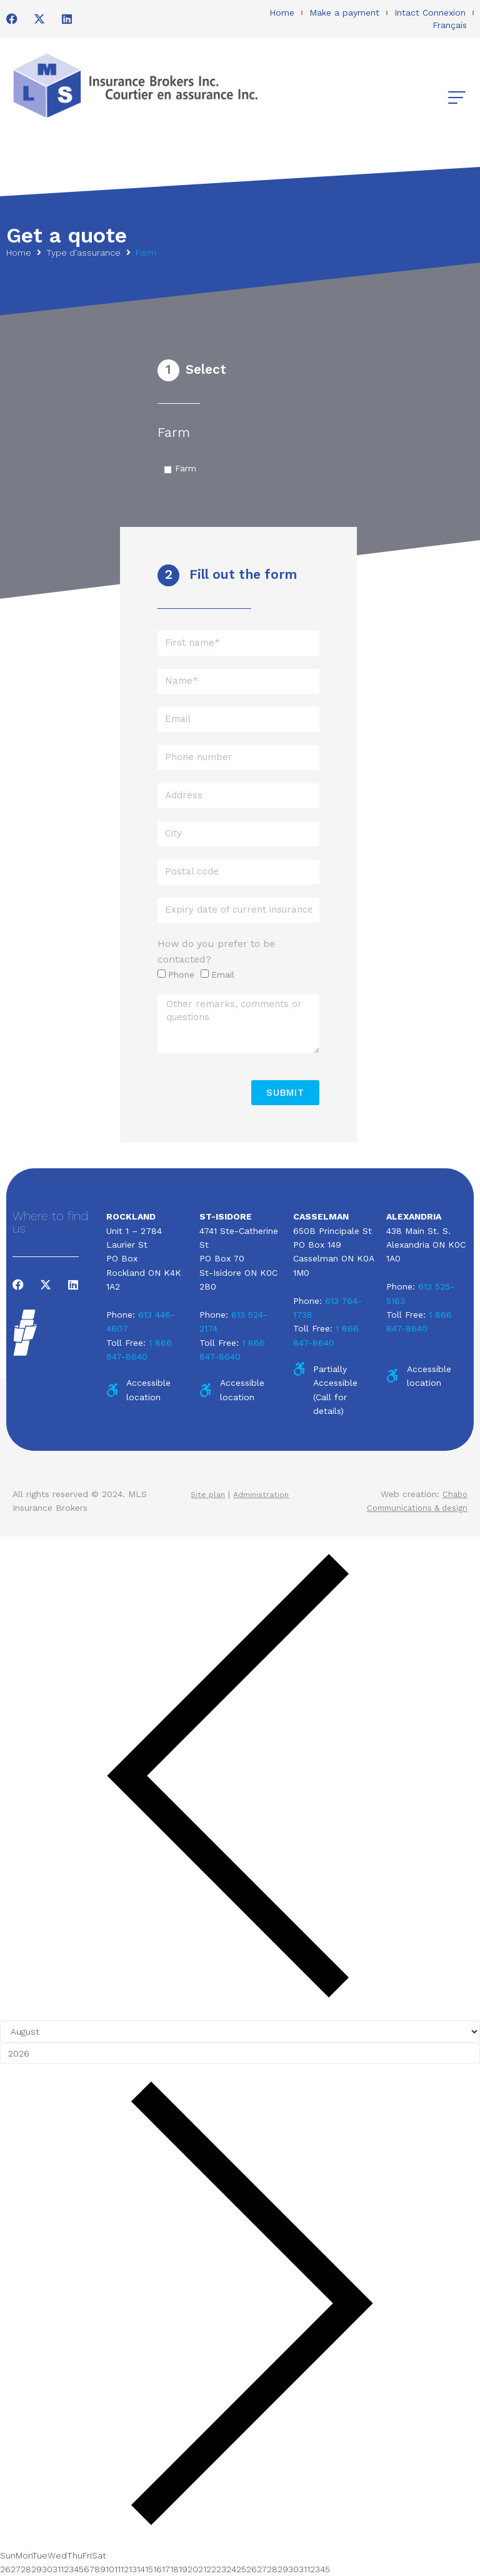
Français (449, 25)
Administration (262, 1494)
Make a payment (344, 13)
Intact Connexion (430, 13)
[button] (457, 98)
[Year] (240, 2053)
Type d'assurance (83, 253)
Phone (181, 975)
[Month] (240, 2031)
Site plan (205, 1494)
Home (281, 13)
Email (222, 975)
